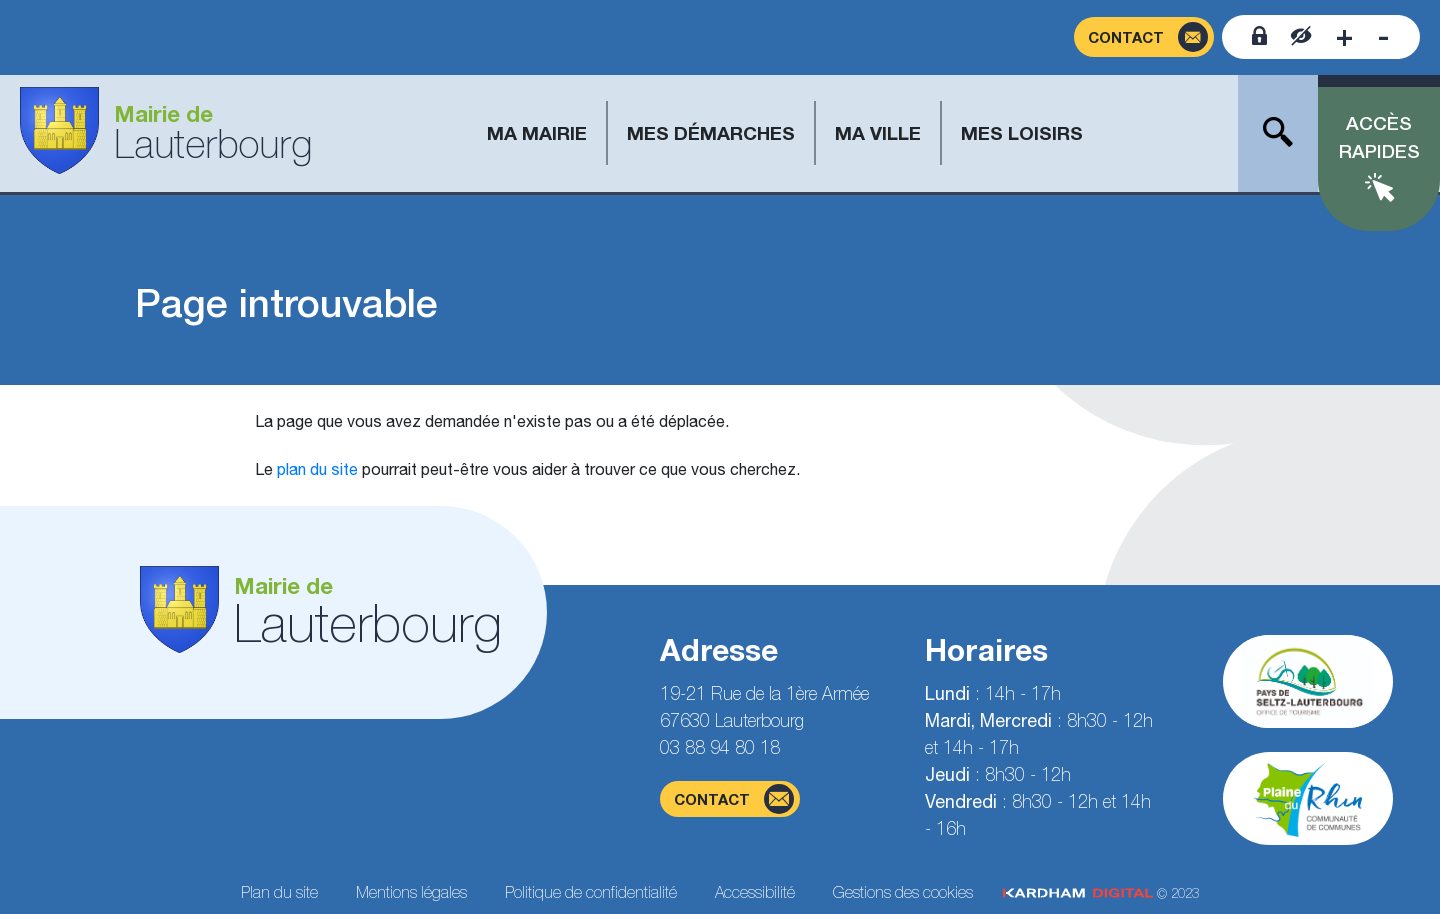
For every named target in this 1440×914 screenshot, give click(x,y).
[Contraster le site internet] (1301, 37)
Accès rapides (1379, 137)
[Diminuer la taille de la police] (1383, 37)
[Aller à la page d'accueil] (166, 133)
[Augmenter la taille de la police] (1344, 37)
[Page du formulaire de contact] (1144, 37)
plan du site (317, 469)
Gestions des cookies (903, 892)
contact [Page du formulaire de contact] (734, 799)
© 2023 (1101, 893)
